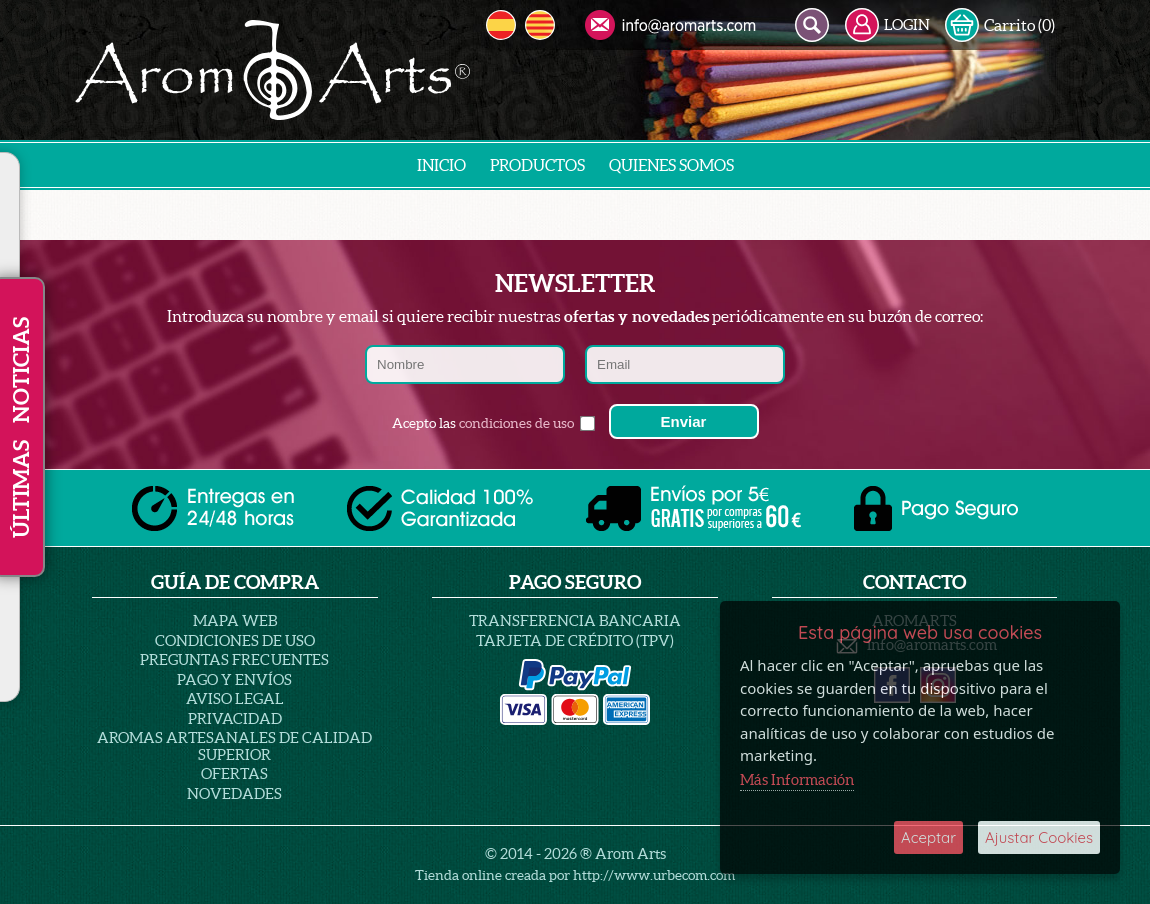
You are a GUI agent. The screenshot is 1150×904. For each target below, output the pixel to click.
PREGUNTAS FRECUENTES (234, 659)
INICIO (441, 165)
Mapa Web (235, 620)
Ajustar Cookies (1039, 837)
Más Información (797, 779)
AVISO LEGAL (235, 698)
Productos (537, 165)
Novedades (234, 793)
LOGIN (887, 25)
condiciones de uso (516, 423)
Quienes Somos (671, 165)
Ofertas (234, 773)
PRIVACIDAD (235, 718)
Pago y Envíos (234, 679)
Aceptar (928, 837)
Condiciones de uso (235, 640)
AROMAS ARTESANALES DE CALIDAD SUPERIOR (234, 746)
